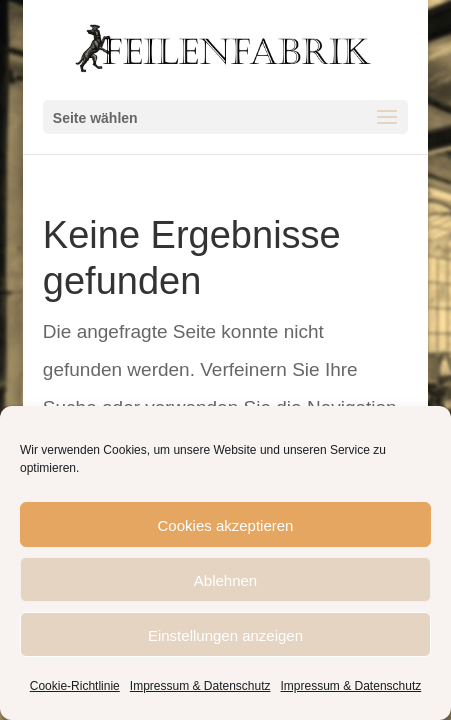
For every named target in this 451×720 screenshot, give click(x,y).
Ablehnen (225, 580)
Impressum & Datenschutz (200, 685)
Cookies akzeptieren (226, 525)
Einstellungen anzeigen (225, 635)
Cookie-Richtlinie (75, 685)
